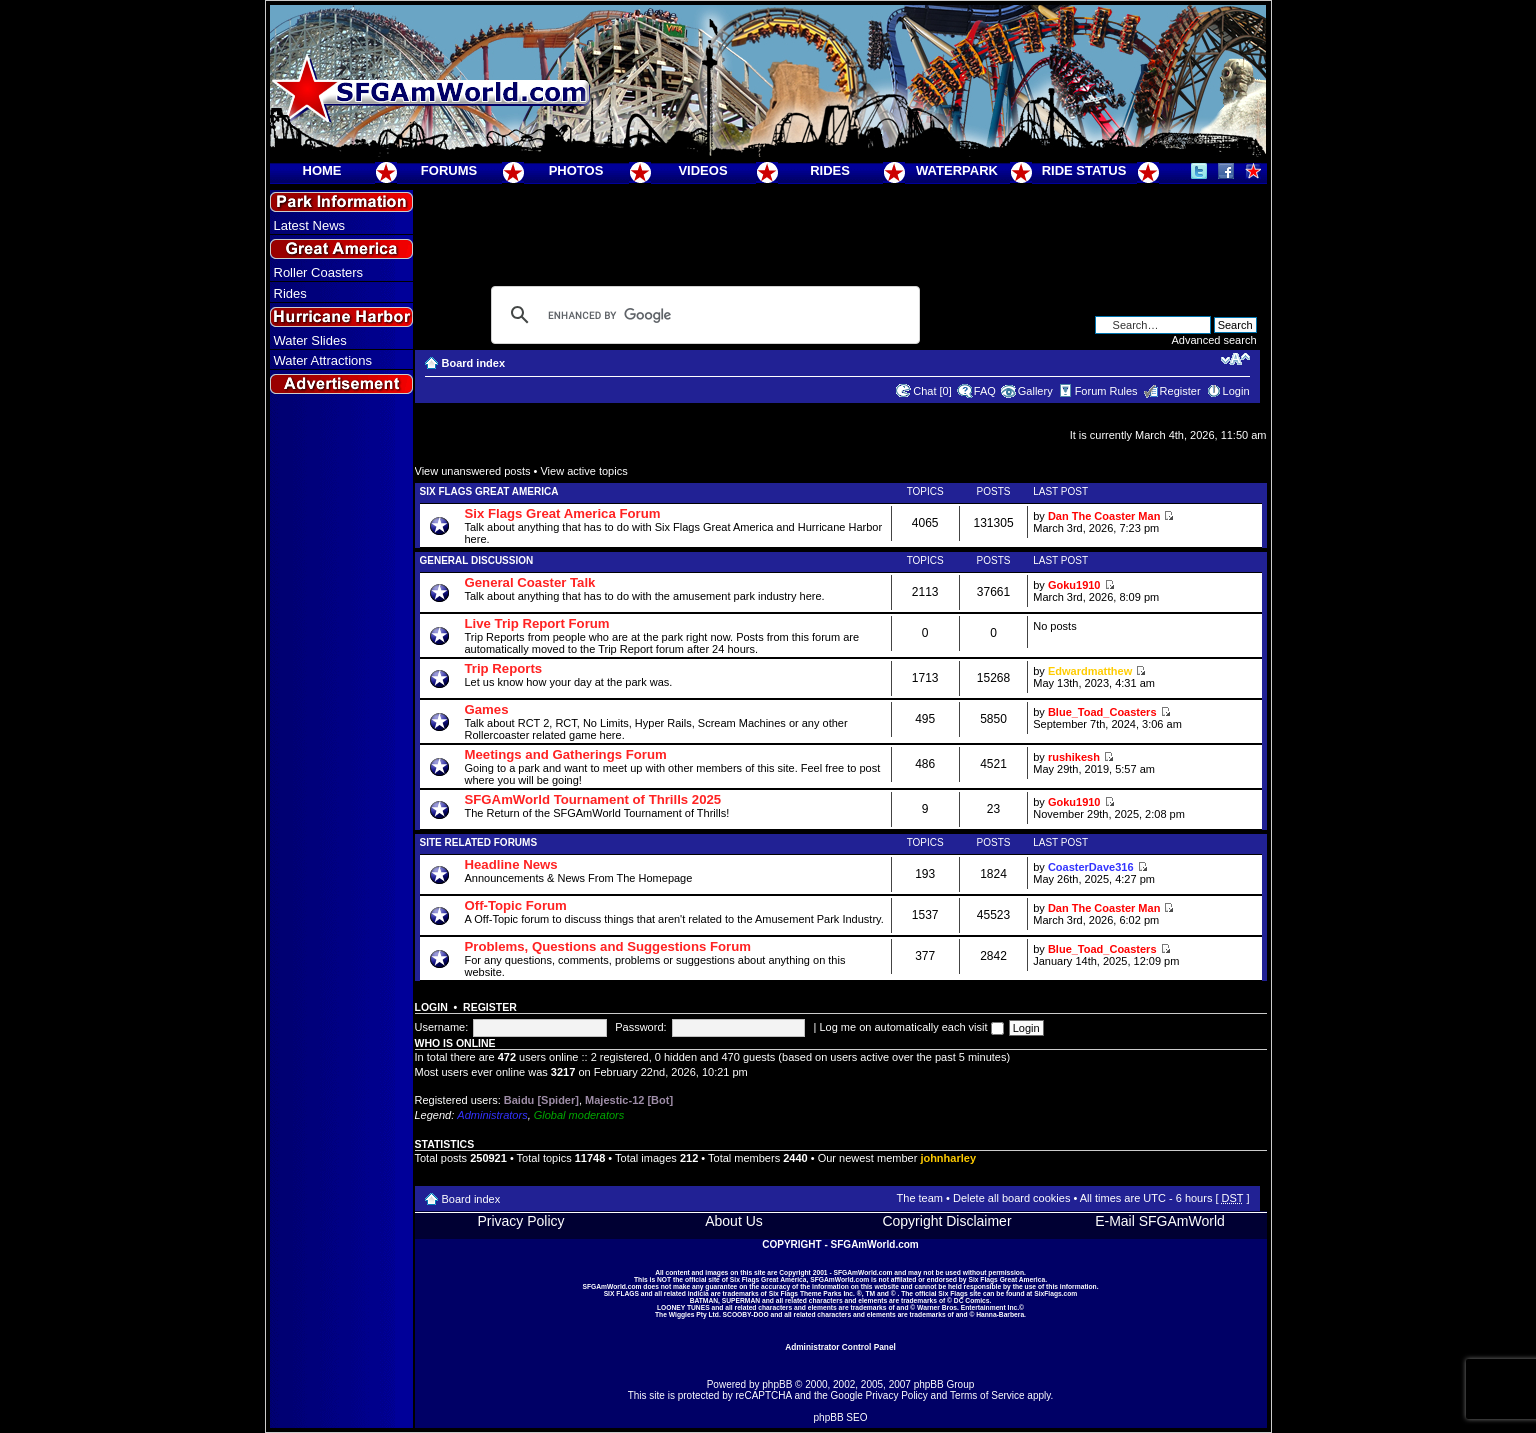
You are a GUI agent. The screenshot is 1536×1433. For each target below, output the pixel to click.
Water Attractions (323, 360)
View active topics (583, 471)
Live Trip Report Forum (537, 623)
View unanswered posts (473, 471)
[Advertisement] (341, 761)
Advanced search (1214, 340)
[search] (702, 315)
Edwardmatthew (1090, 671)
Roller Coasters (319, 272)
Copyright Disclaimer (946, 1221)
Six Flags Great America (489, 491)
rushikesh (1074, 757)
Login (1236, 391)
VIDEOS (702, 170)
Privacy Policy (520, 1221)
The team (920, 1198)
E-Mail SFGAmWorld (1160, 1221)
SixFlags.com (1055, 1293)
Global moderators (579, 1115)
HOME (322, 170)
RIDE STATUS (1084, 170)
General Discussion (477, 560)
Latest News (310, 225)
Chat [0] (932, 391)
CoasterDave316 (1091, 867)
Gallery (1035, 391)
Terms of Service (987, 1395)
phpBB (777, 1384)
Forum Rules (1106, 391)
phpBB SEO (841, 1417)
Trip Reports (504, 668)
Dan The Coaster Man (1104, 516)
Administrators (492, 1115)
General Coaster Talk (530, 582)
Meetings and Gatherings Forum (566, 754)
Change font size (1235, 359)
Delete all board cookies (1011, 1198)
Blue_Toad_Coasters (1102, 712)
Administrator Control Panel (840, 1347)
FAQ (985, 391)
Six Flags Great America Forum (563, 513)
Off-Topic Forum (516, 905)
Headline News (511, 864)
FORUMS (449, 170)
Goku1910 (1074, 585)
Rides (290, 293)
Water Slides (310, 340)
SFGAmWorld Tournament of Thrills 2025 (593, 799)
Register (1180, 391)
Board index (474, 363)
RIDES (830, 170)
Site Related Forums (479, 842)
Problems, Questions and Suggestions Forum (608, 946)
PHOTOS (576, 170)
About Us (734, 1221)
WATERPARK (957, 170)
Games (487, 709)
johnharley (948, 1158)
